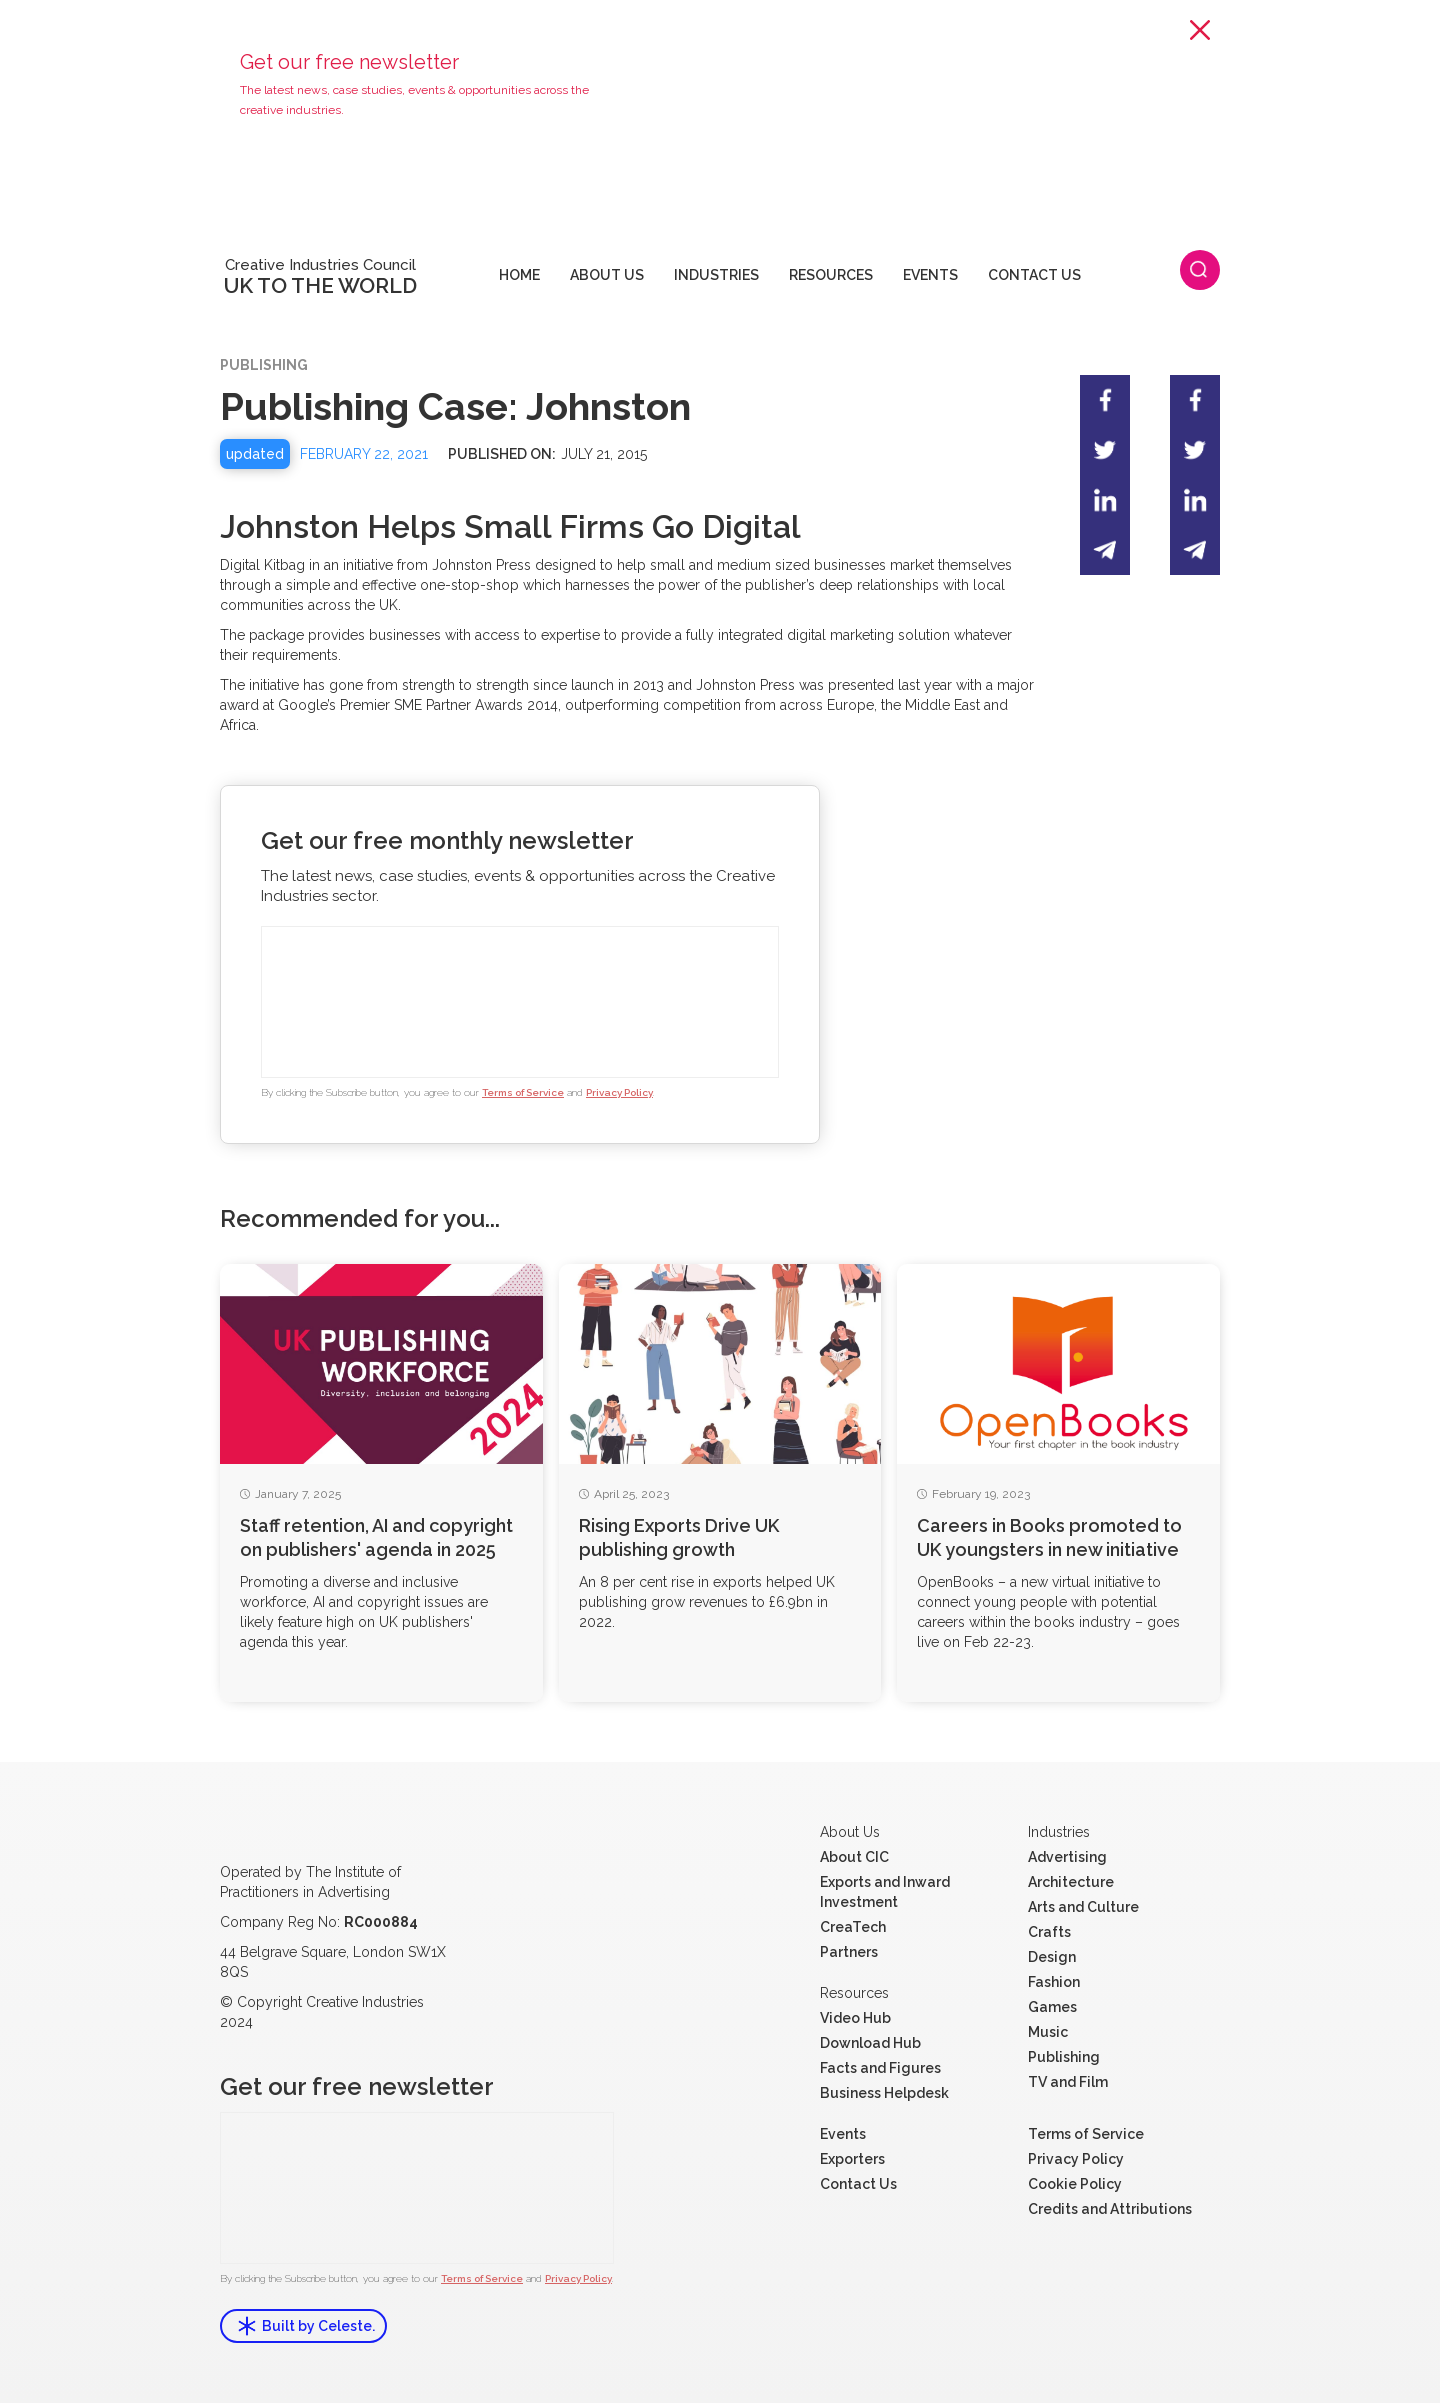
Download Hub (870, 2043)
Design (1052, 1957)
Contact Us (858, 2184)
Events (843, 2134)
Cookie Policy (1075, 2184)
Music (1048, 2032)
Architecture (1071, 1882)
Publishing (1064, 2057)
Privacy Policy (619, 1092)
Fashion (1054, 1982)
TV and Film (1068, 2082)
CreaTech (853, 1927)
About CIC (854, 1857)
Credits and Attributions (1110, 2209)
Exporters (852, 2159)
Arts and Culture (1083, 1907)
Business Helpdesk (884, 2093)
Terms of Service (523, 1092)
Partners (849, 1952)
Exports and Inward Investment (885, 1892)
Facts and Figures (880, 2068)
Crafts (1049, 1932)
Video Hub (855, 2018)
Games (1052, 2007)
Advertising (1067, 1857)
